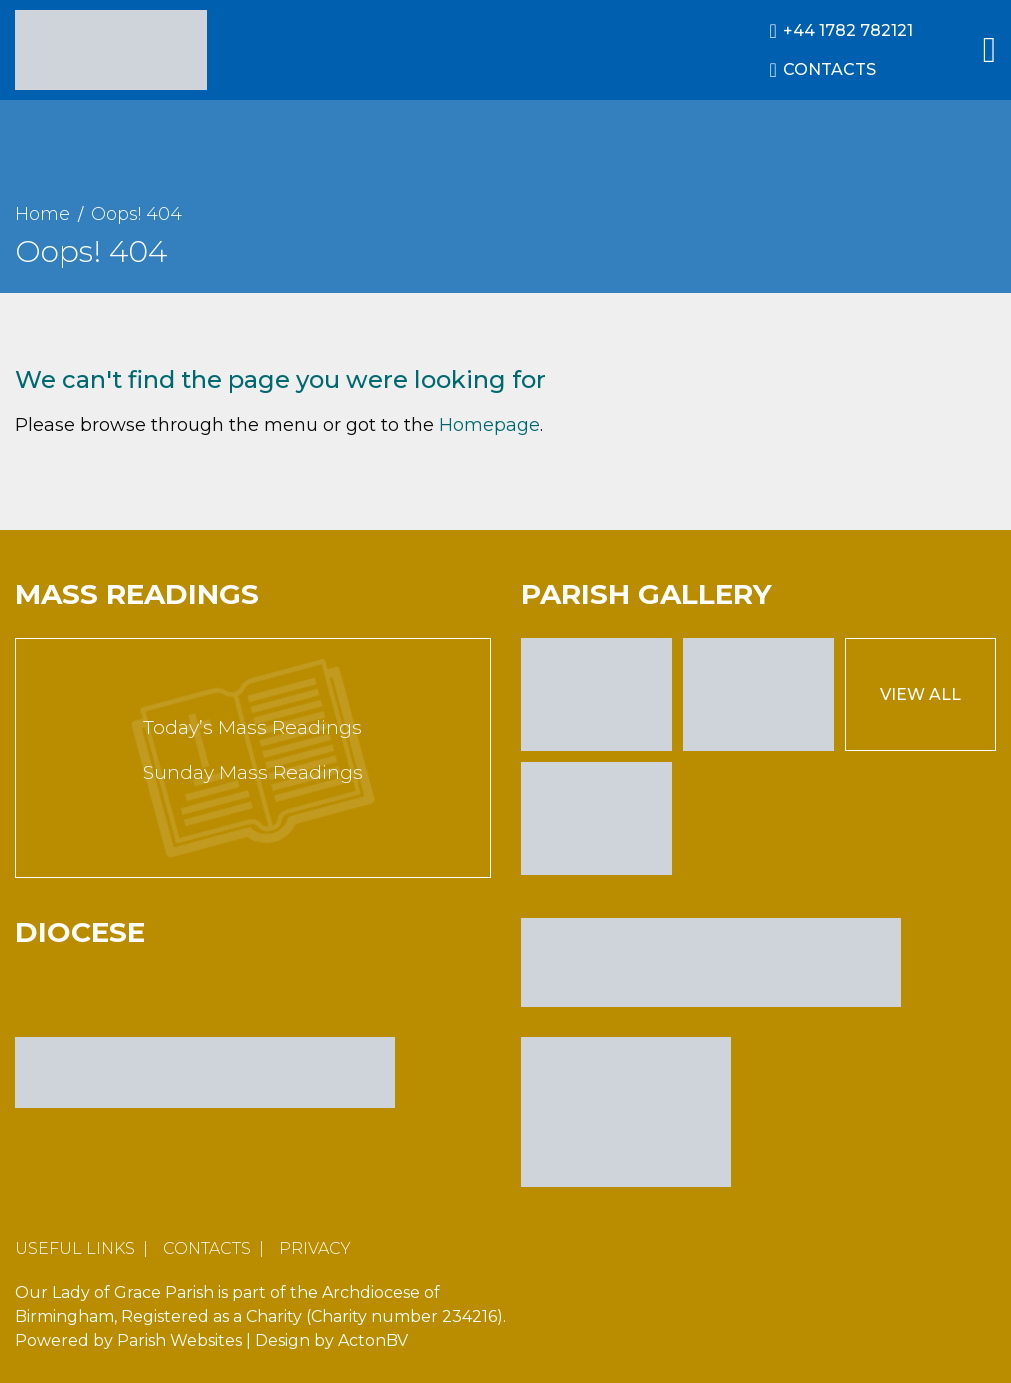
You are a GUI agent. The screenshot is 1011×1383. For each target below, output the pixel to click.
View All (920, 694)
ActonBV (373, 1340)
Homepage (489, 425)
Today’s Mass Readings (252, 727)
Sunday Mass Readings (253, 772)
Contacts (207, 1248)
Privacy (315, 1248)
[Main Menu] (989, 50)
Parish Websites (179, 1340)
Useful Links (75, 1248)
